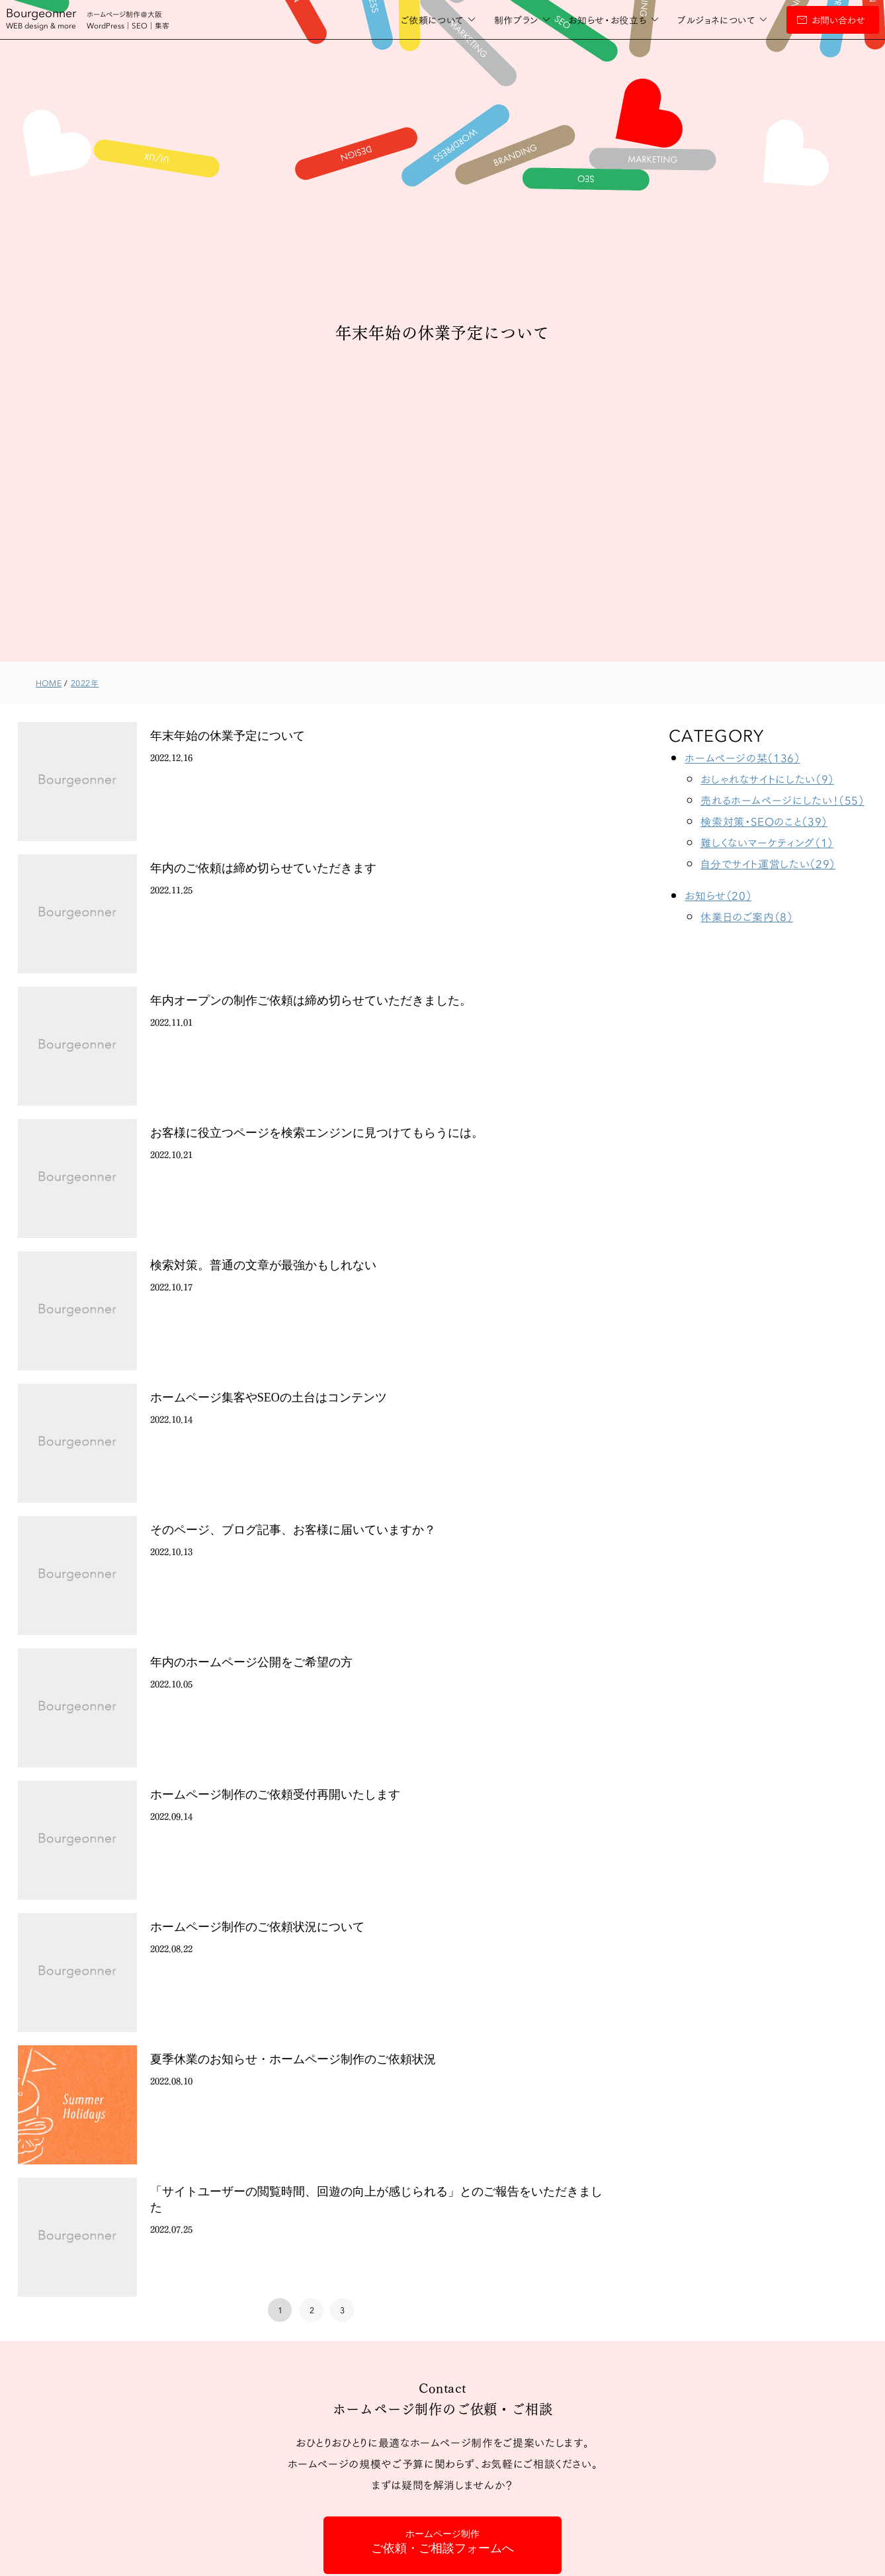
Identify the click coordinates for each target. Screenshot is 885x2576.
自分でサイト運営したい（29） (767, 863)
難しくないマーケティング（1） (766, 842)
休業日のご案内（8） (746, 916)
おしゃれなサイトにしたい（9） (767, 778)
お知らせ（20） (718, 895)
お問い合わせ (808, 20)
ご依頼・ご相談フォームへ (442, 2541)
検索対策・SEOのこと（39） (763, 821)
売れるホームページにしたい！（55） (782, 799)
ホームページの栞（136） (742, 757)
